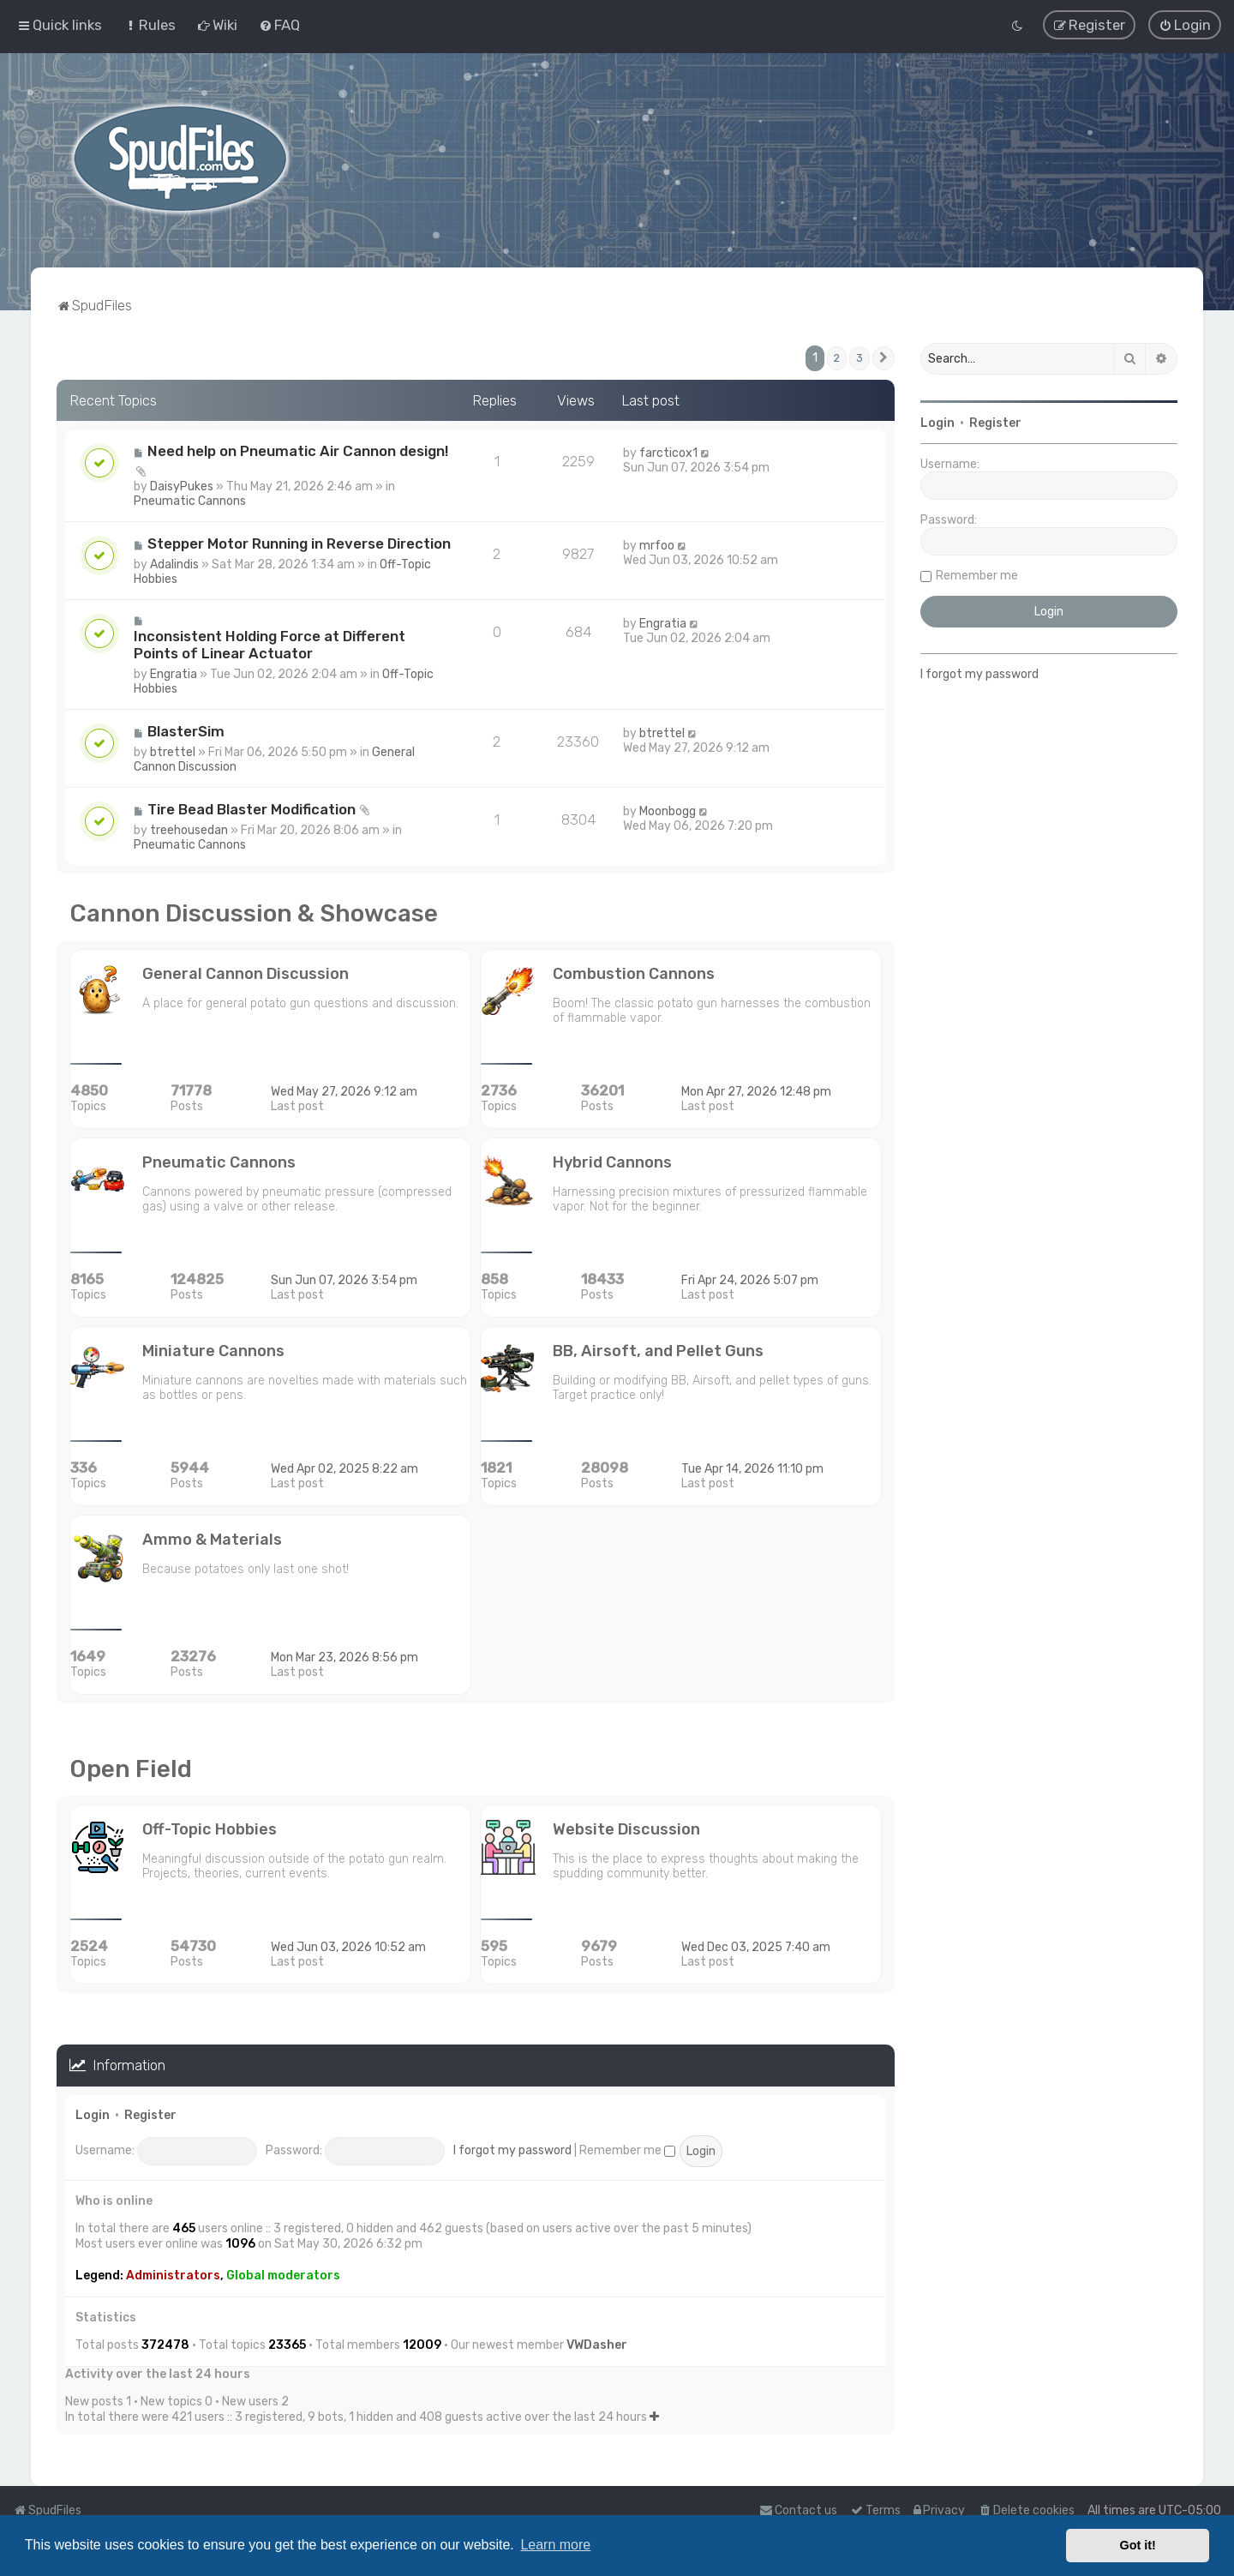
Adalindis (174, 562)
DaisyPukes (181, 484)
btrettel (172, 749)
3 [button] (859, 355)
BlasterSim (186, 728)
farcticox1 (668, 450)
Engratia (173, 671)
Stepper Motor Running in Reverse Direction (299, 540)
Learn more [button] (555, 2544)
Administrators (173, 2273)
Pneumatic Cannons (190, 498)
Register (150, 2112)
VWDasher (596, 2342)
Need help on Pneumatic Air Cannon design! (297, 448)
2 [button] (837, 355)
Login (92, 2112)
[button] (883, 356)
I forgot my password (512, 2148)
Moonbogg (667, 809)
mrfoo (656, 543)
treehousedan (189, 827)
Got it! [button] (1138, 2545)
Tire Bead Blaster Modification (251, 806)
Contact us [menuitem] (798, 2510)
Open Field (130, 1766)
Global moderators (283, 2273)
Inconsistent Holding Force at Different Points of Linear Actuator (269, 642)
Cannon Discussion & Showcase (253, 911)
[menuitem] (149, 24)
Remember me (627, 2148)
